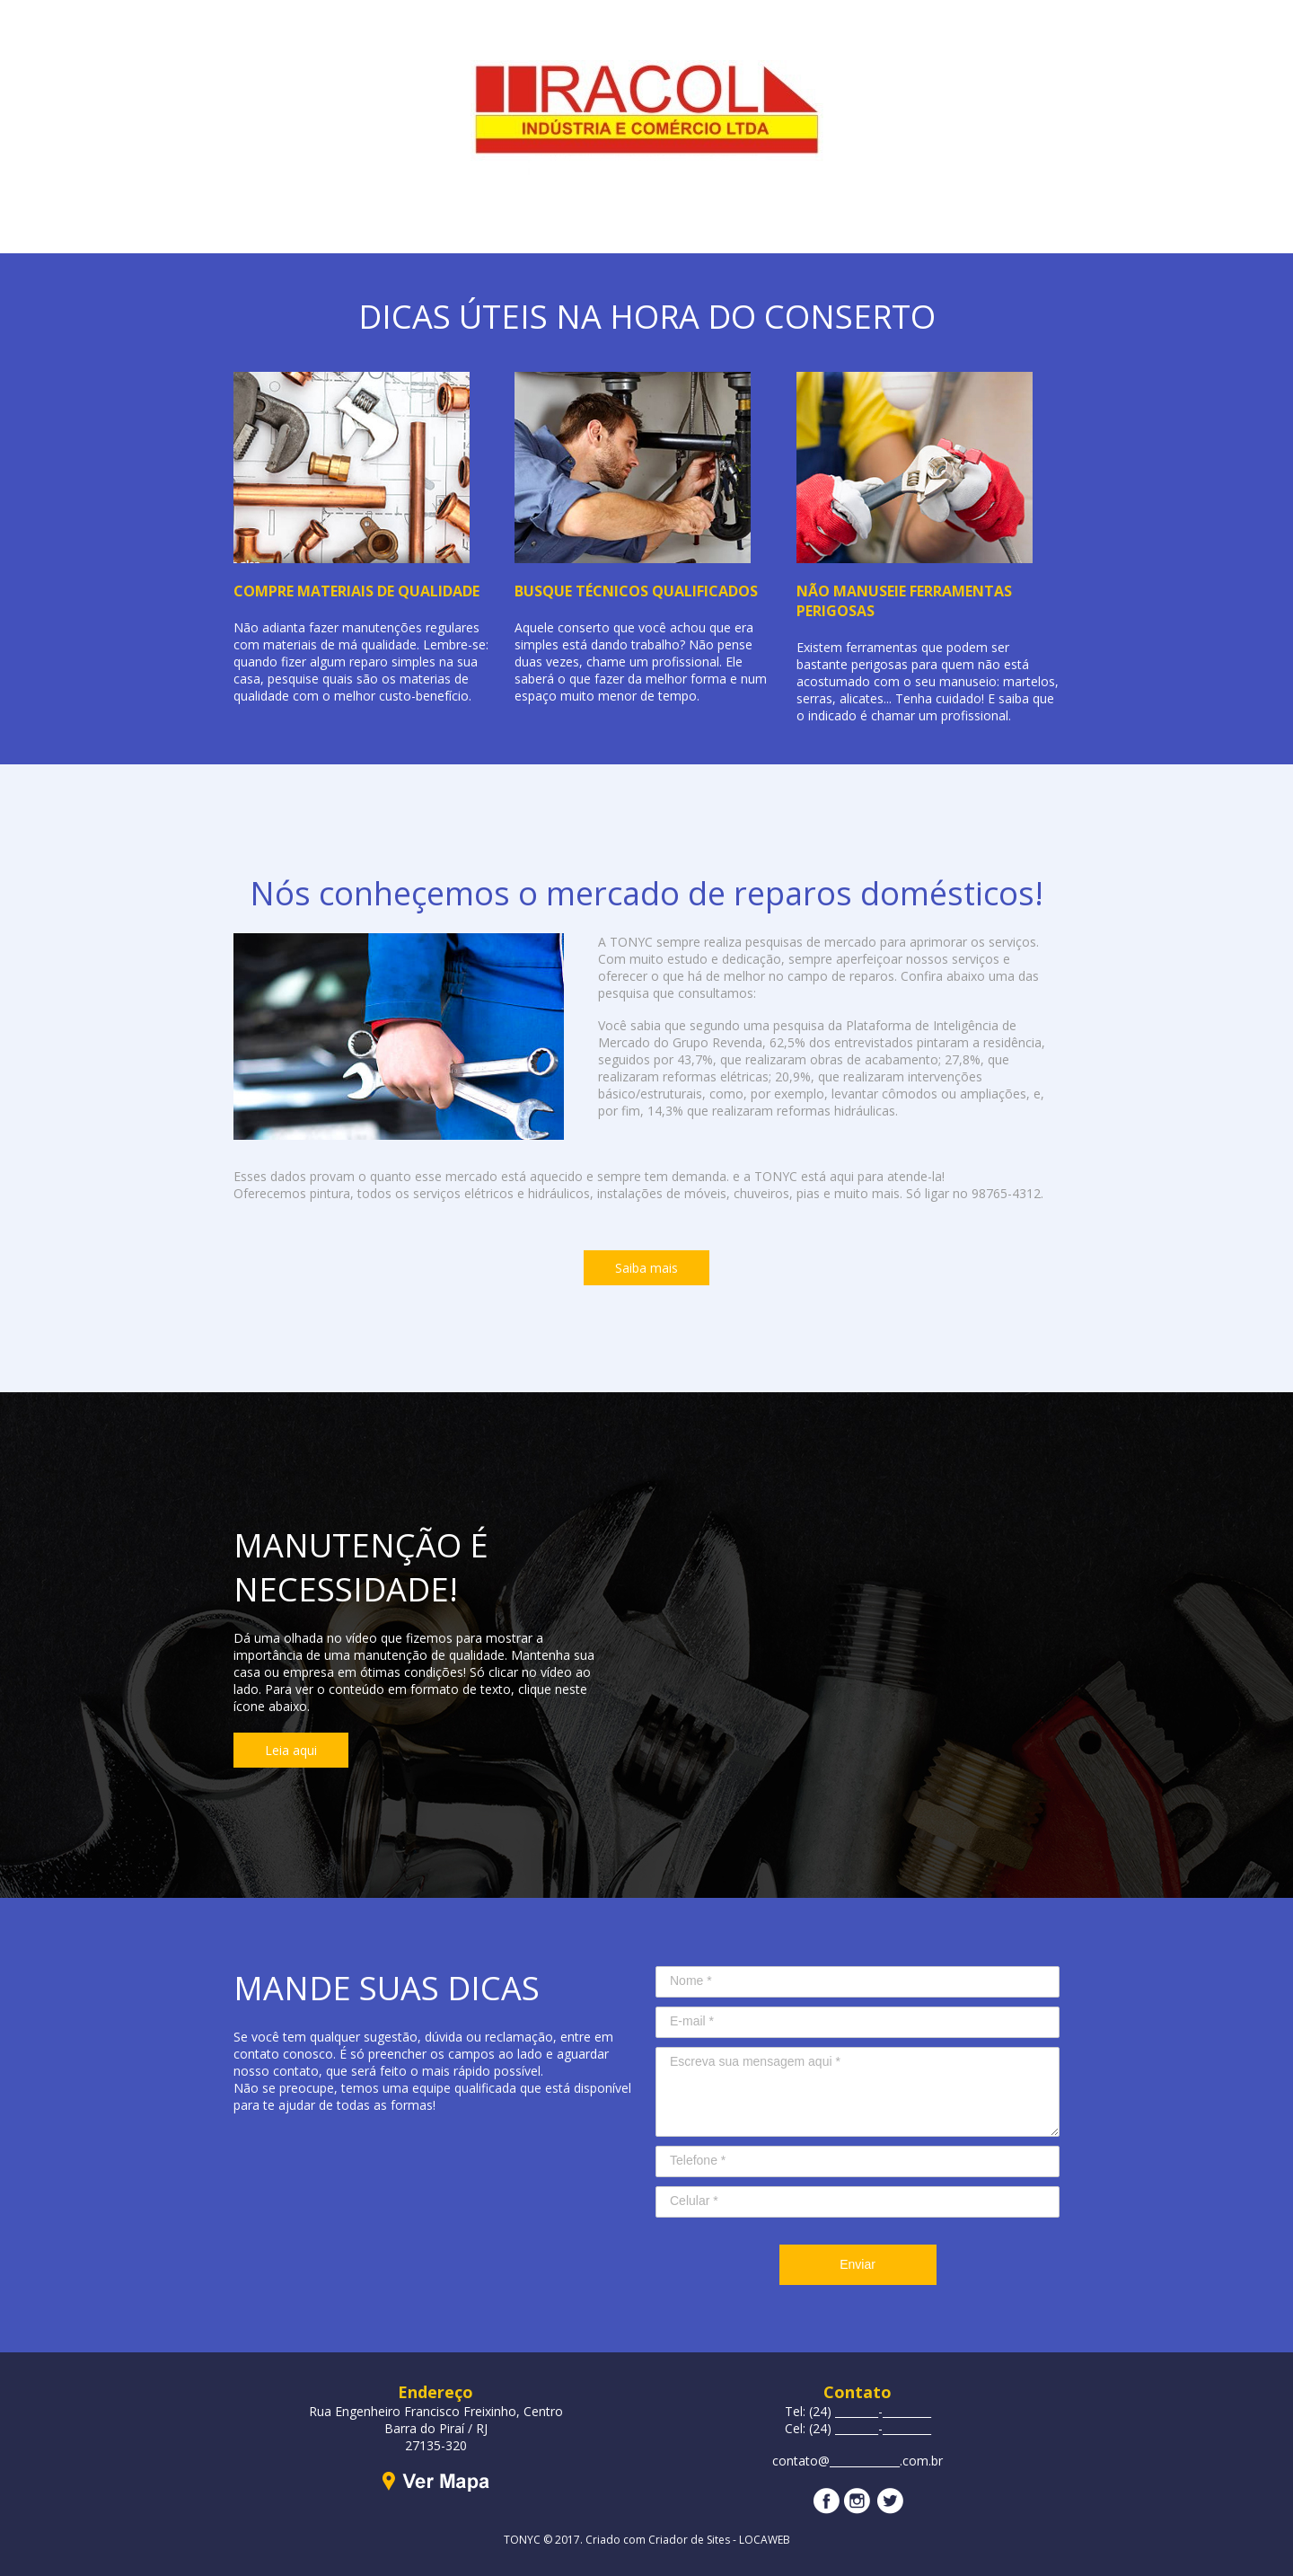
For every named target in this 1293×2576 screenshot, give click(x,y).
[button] (646, 1267)
